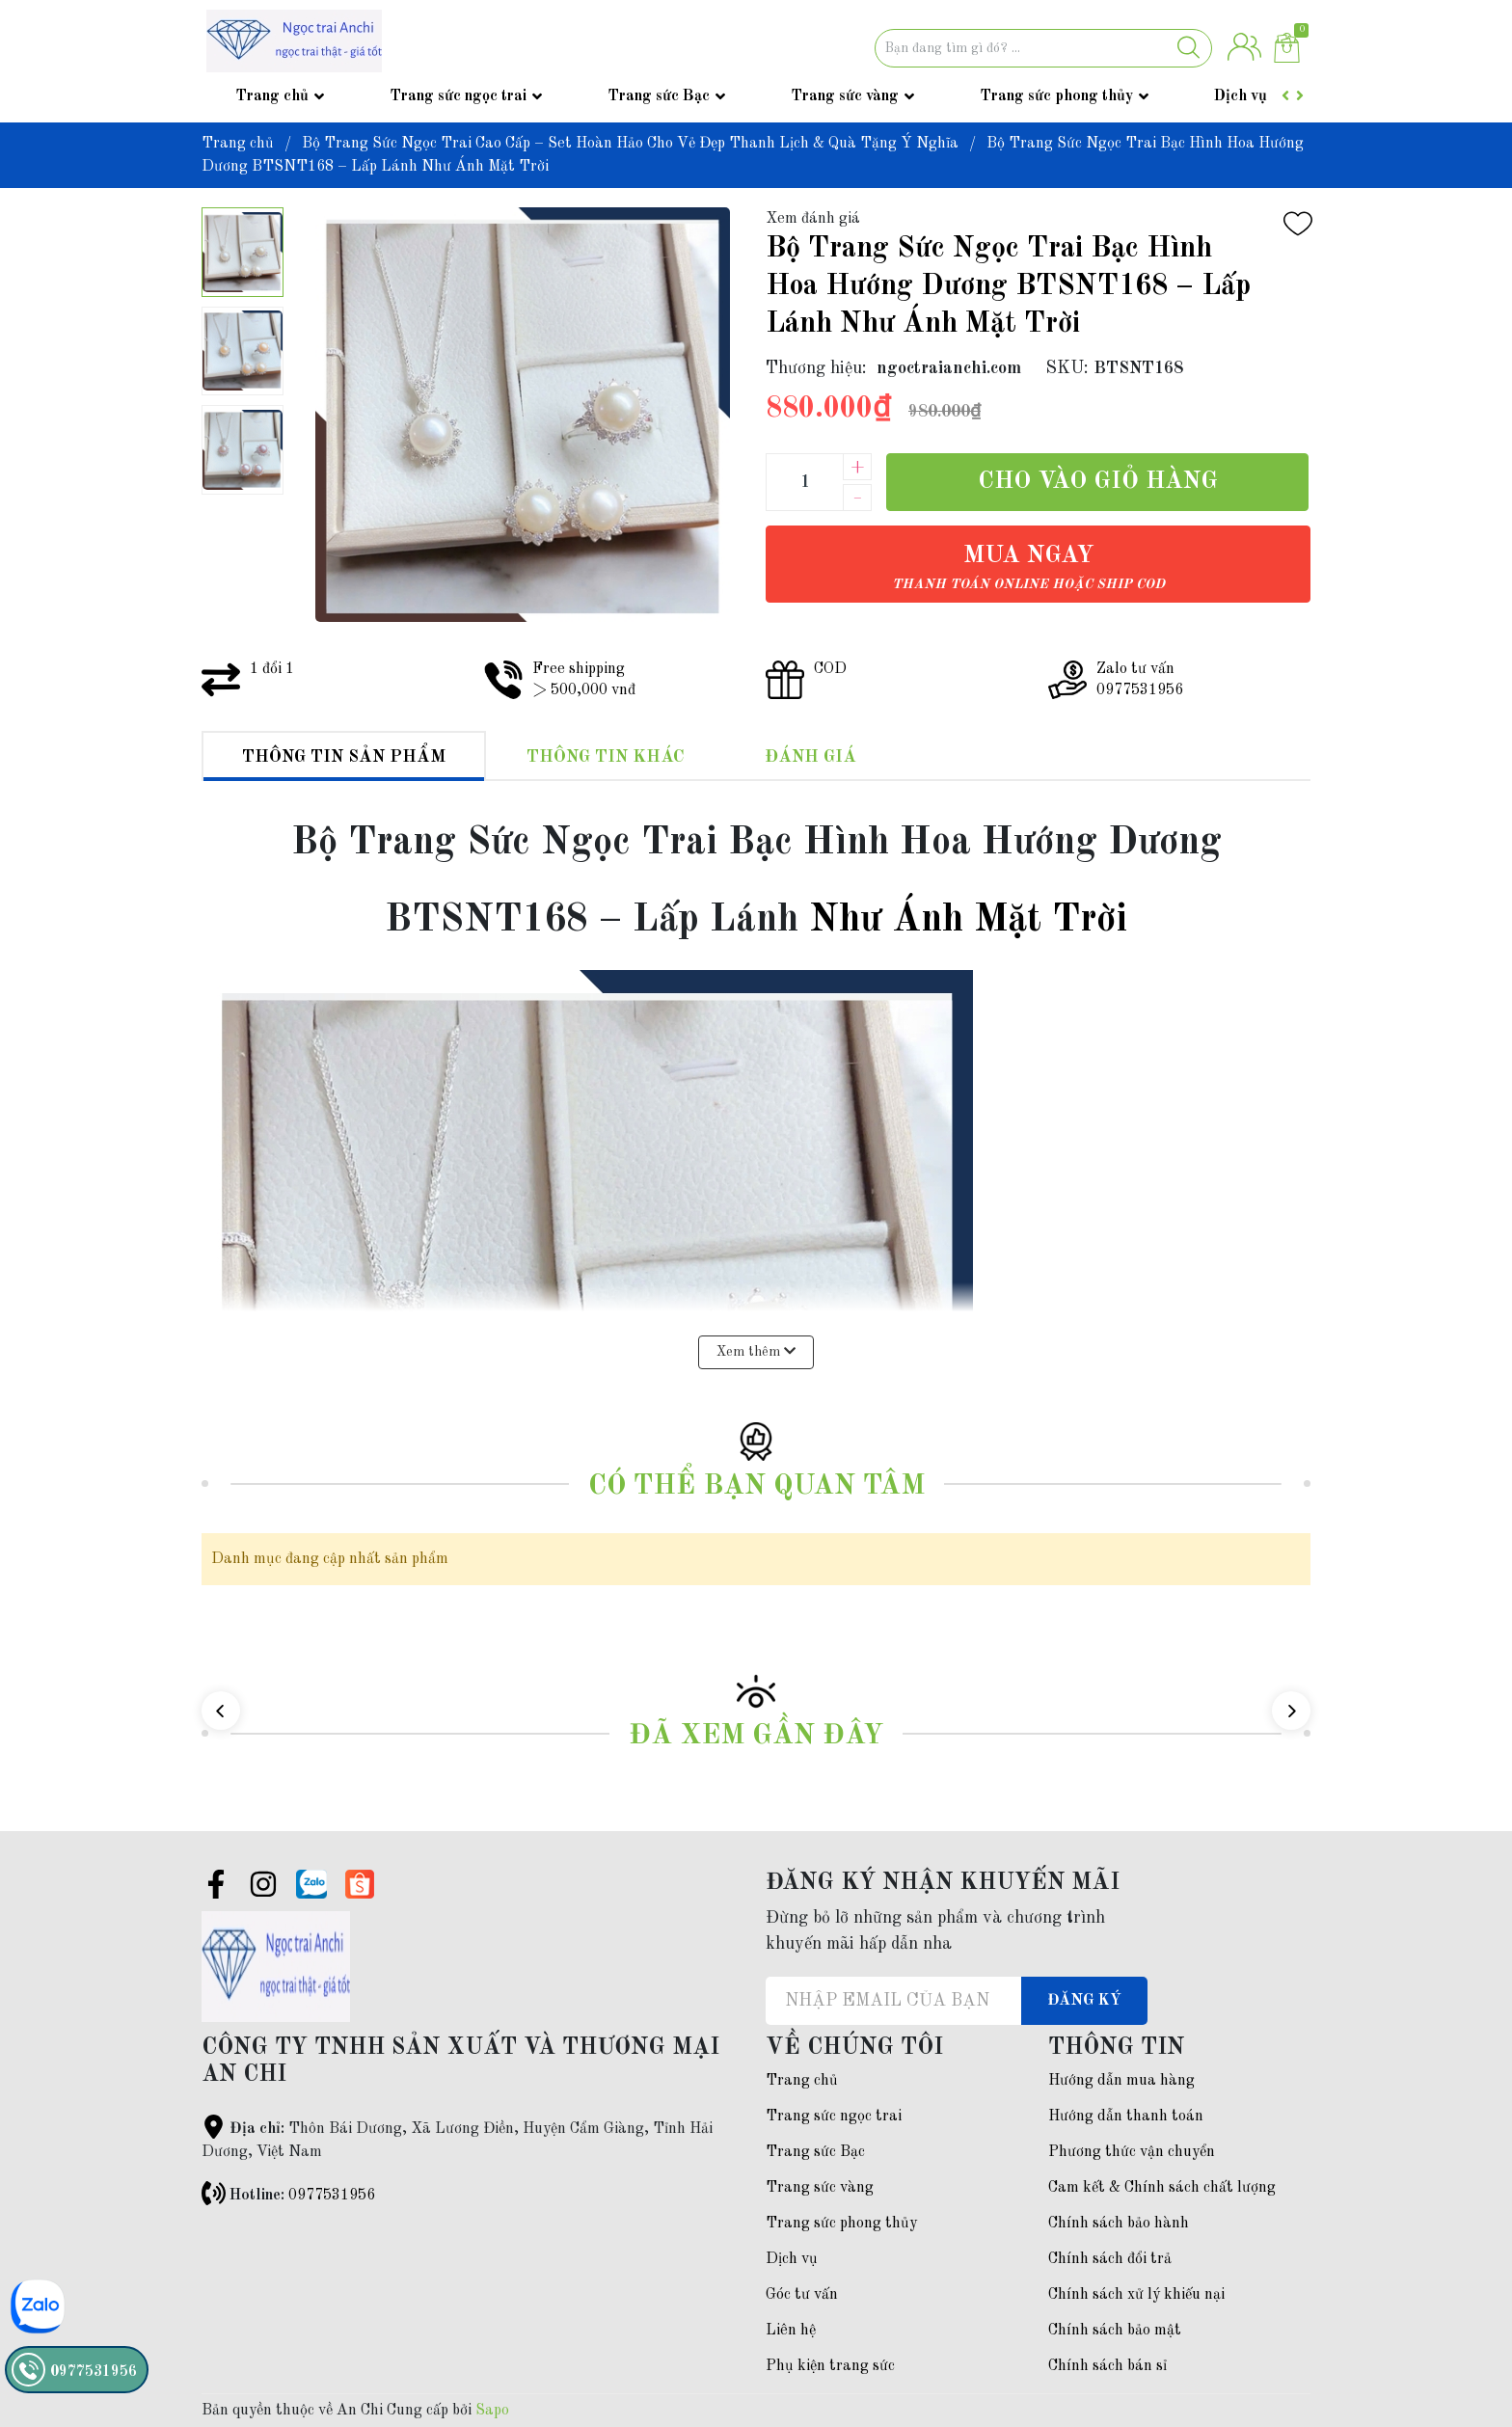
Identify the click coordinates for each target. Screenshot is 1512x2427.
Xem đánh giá (813, 219)
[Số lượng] (804, 482)
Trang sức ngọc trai (458, 96)
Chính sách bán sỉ (1107, 2366)
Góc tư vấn (802, 2295)
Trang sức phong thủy (1056, 96)
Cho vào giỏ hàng (1098, 482)
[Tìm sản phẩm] (1043, 48)
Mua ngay (1028, 567)
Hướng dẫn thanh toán (1125, 2116)
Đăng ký (1084, 2001)
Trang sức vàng (845, 96)
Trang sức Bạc (659, 96)
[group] (522, 414)
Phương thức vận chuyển (1131, 2152)
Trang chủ (272, 96)
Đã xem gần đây (756, 1736)
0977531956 (331, 2195)
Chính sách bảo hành (1118, 2223)
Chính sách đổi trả (1110, 2259)
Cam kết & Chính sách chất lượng (1162, 2188)
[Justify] (1188, 48)
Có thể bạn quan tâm (756, 1486)
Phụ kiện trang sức (830, 2366)
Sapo (492, 2410)
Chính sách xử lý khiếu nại (1136, 2295)
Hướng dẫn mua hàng (1121, 2081)
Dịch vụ (1240, 96)
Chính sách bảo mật (1114, 2330)
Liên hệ (791, 2330)
